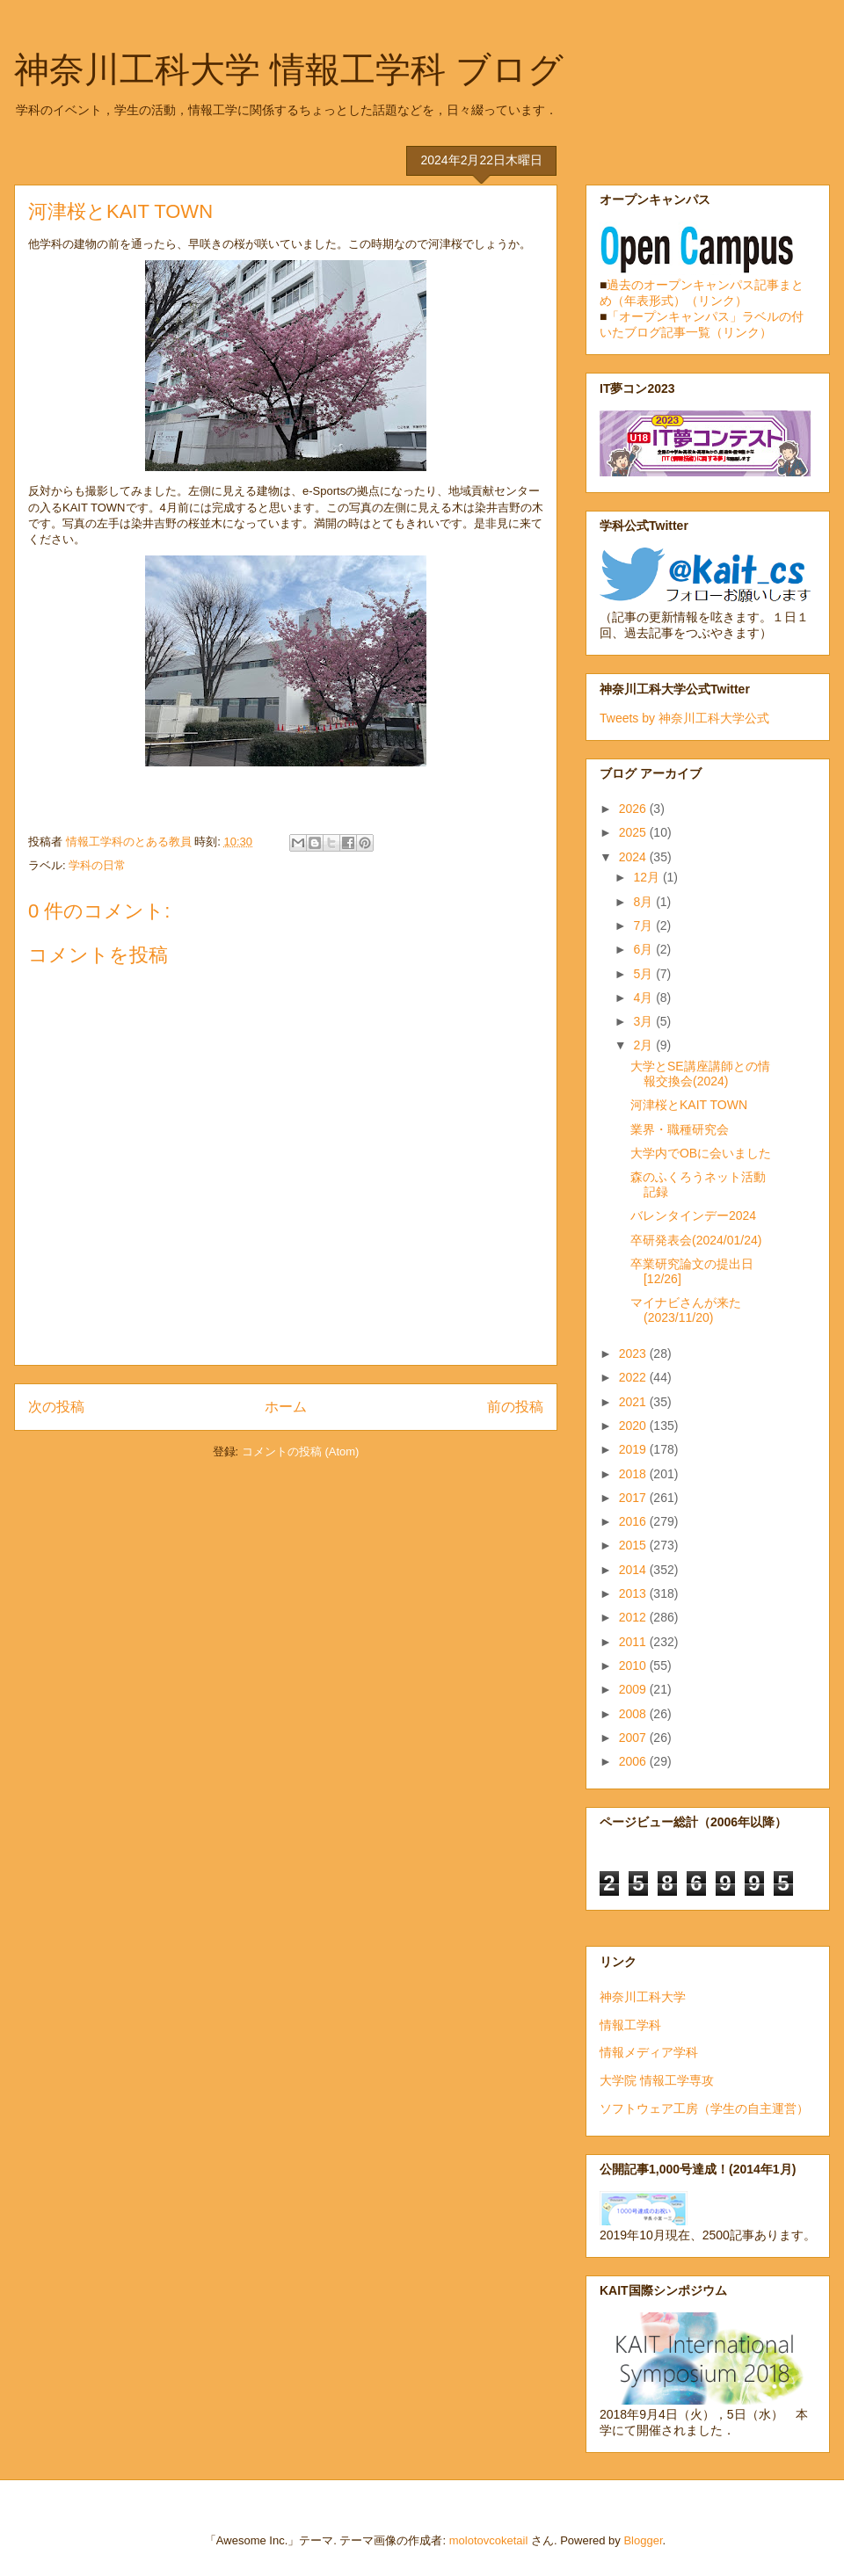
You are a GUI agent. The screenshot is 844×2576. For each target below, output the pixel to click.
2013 (634, 1593)
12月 (647, 877)
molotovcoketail (488, 2540)
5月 (644, 974)
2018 (634, 1474)
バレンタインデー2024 (693, 1215)
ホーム (286, 1406)
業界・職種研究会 (679, 1129)
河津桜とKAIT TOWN (688, 1105)
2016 (634, 1521)
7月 (644, 925)
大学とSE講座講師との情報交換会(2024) (700, 1073)
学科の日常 (97, 865)
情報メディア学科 (649, 2052)
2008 (634, 1714)
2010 (634, 1665)
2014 (634, 1570)
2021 (634, 1402)
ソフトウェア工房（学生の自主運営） (704, 2108)
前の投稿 (515, 1406)
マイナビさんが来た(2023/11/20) (685, 1309)
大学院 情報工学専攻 (657, 2080)
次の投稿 (56, 1406)
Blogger (642, 2540)
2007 (634, 1738)
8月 (644, 902)
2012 (634, 1617)
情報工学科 (630, 2025)
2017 (634, 1498)
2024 (634, 857)
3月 (644, 1021)
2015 (634, 1545)
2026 (634, 809)
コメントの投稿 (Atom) (301, 1451)
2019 (634, 1449)
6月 (644, 949)
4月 (644, 997)
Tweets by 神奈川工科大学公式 (684, 718)
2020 (634, 1426)
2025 (634, 832)
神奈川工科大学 (643, 1997)
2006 (634, 1761)
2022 (634, 1377)
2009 (634, 1689)
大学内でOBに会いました (700, 1153)
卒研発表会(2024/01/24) (695, 1240)
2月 (644, 1045)
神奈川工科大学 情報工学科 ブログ (289, 69)
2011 (634, 1642)
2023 (634, 1353)
